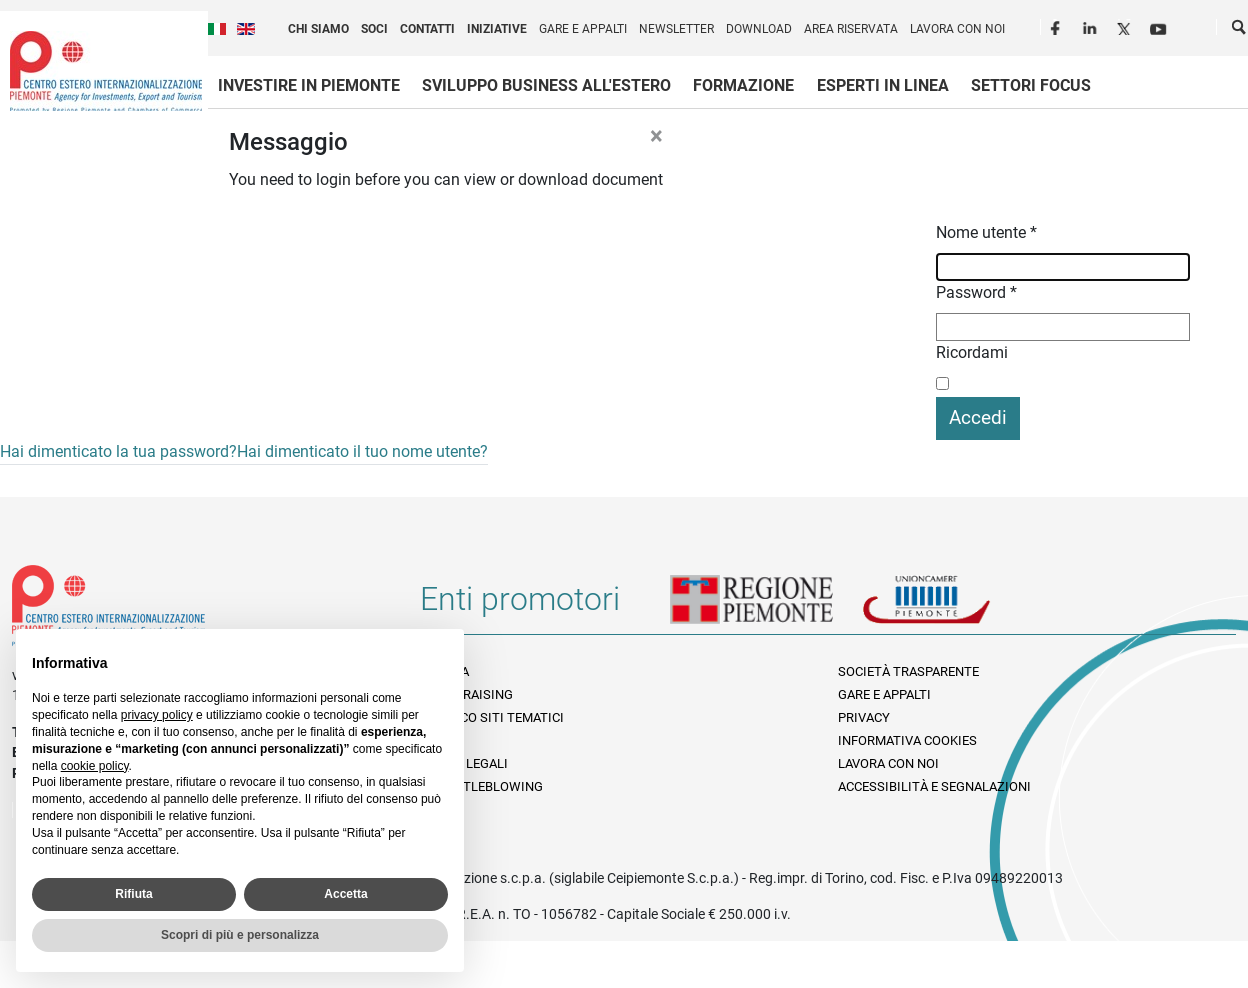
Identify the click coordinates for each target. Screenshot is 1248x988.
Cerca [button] (1240, 31)
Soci (374, 29)
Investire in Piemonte (309, 85)
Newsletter (676, 29)
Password (976, 292)
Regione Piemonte (766, 607)
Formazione (743, 85)
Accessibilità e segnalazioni (934, 786)
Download (759, 29)
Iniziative (497, 29)
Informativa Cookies (907, 740)
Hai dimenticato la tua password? (118, 451)
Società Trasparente (908, 671)
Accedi (978, 417)
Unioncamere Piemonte (954, 607)
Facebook (1058, 26)
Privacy (864, 717)
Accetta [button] (345, 894)
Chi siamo (318, 29)
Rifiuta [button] (133, 894)
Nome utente (986, 232)
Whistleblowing (486, 786)
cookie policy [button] (95, 766)
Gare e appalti (583, 29)
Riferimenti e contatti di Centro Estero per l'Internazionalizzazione (195, 610)
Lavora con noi (957, 29)
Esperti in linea (883, 85)
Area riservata (851, 29)
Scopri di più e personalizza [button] (240, 935)
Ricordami (972, 352)
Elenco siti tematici (497, 717)
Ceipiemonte (106, 71)
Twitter (1126, 26)
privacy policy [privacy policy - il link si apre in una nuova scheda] (157, 715)
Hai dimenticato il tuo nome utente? (362, 451)
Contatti (427, 29)
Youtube (1160, 26)
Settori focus (1031, 85)
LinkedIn (1092, 26)
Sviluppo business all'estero (546, 85)
